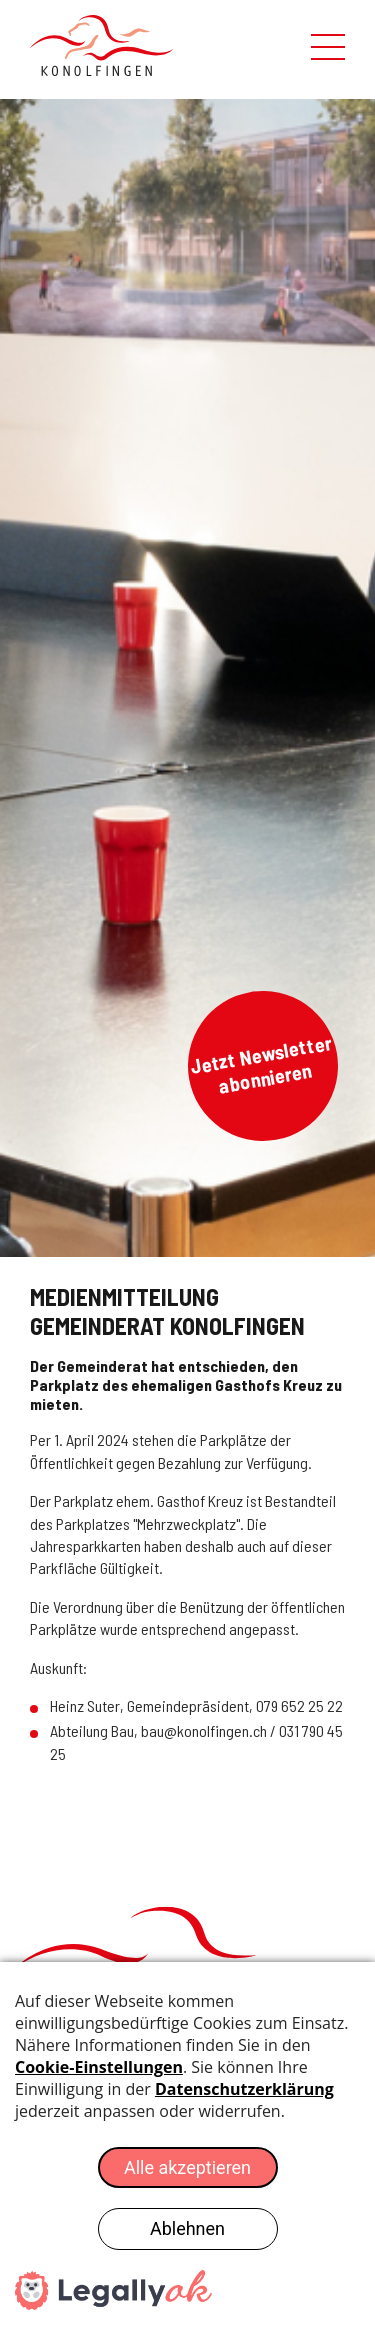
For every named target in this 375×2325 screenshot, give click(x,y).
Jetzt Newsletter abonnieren (260, 1064)
